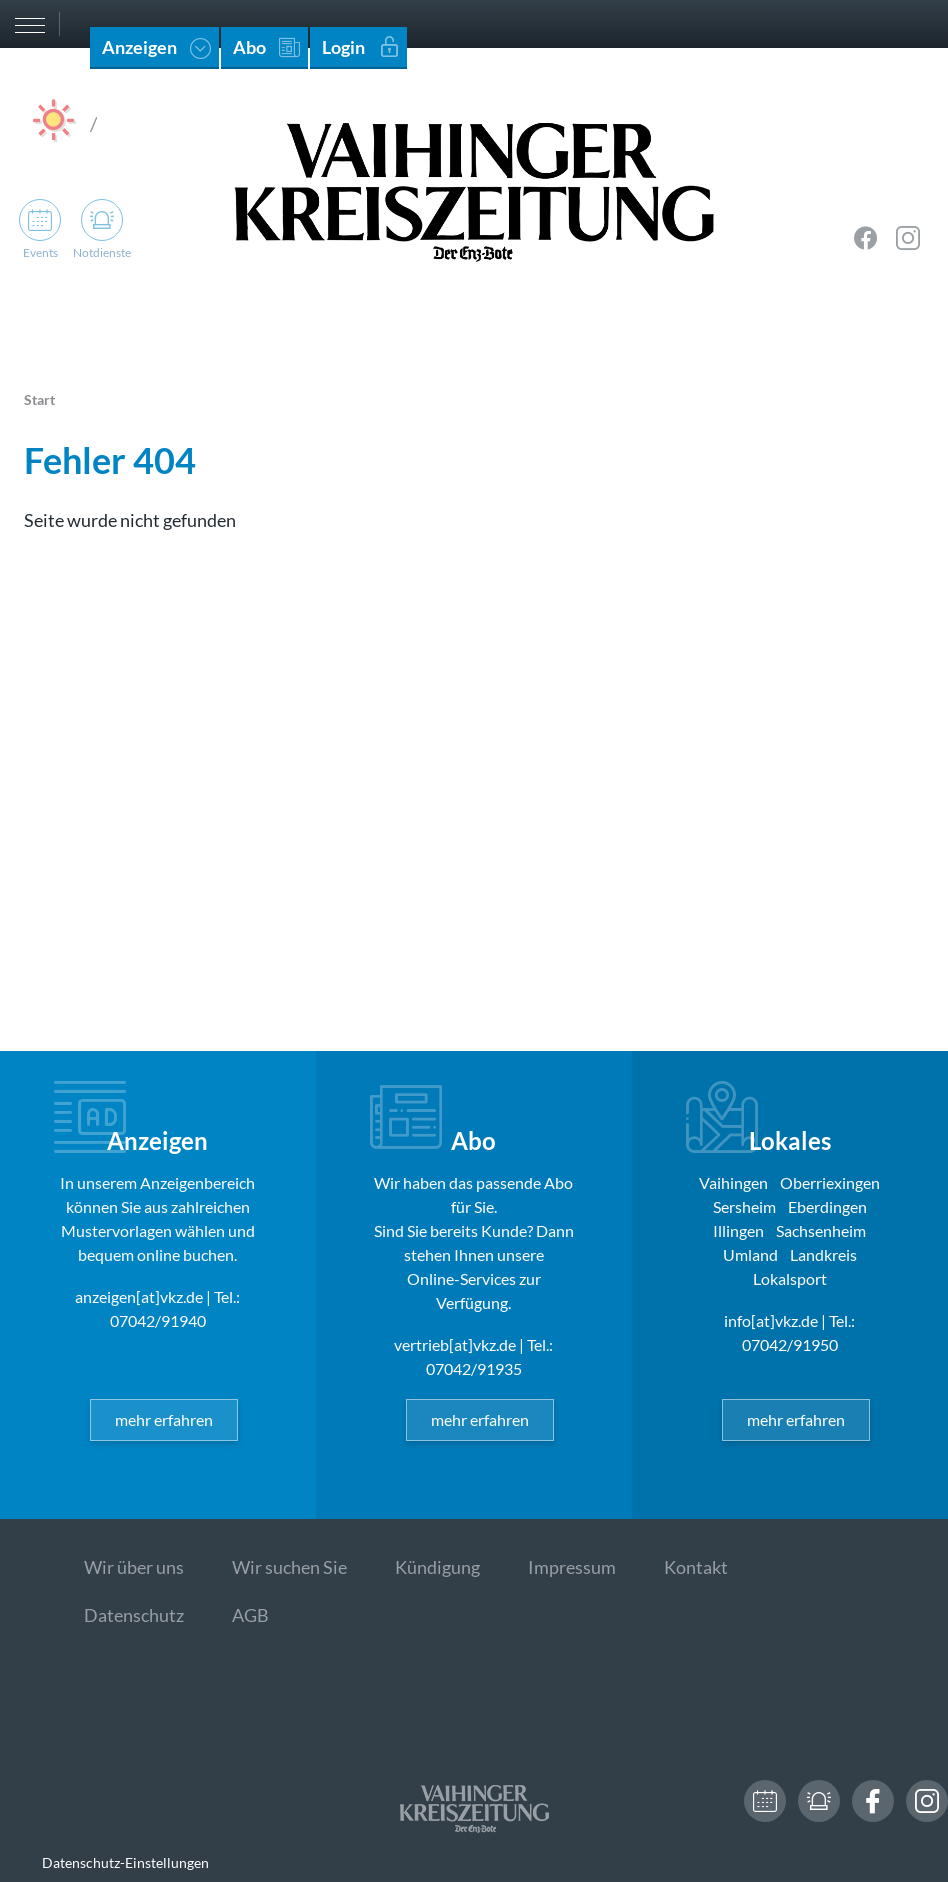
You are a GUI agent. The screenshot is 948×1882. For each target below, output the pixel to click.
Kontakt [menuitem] (696, 1567)
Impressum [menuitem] (572, 1567)
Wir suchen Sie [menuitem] (289, 1567)
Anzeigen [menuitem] (139, 47)
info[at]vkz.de (771, 1320)
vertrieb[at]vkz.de (455, 1344)
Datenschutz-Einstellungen (125, 1862)
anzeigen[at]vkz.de (139, 1296)
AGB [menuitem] (250, 1615)
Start (39, 399)
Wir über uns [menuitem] (134, 1567)
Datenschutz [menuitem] (134, 1615)
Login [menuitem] (343, 47)
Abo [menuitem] (249, 47)
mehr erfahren (164, 1419)
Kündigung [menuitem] (437, 1567)
